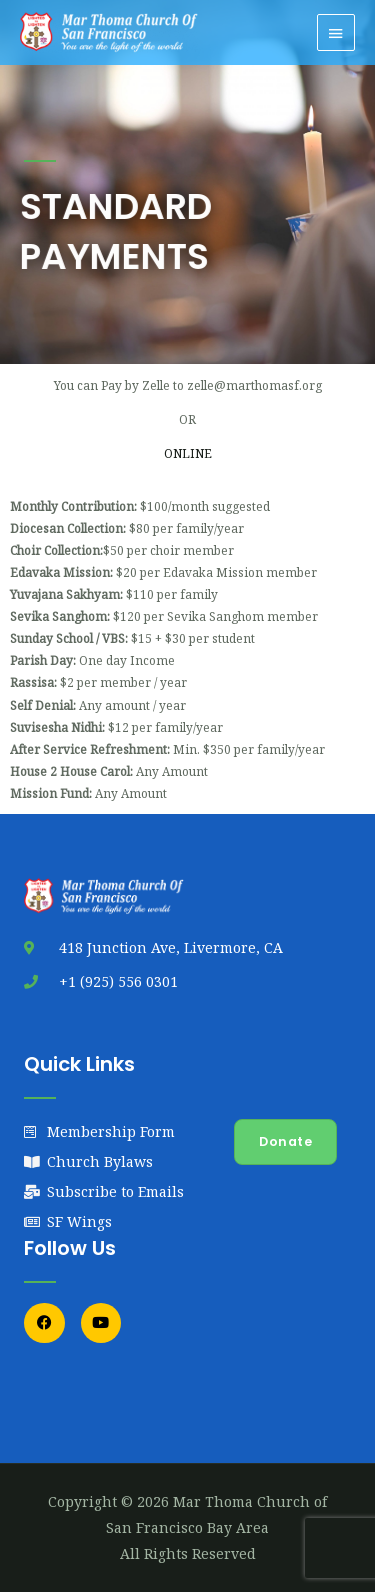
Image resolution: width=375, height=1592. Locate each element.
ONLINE (188, 453)
